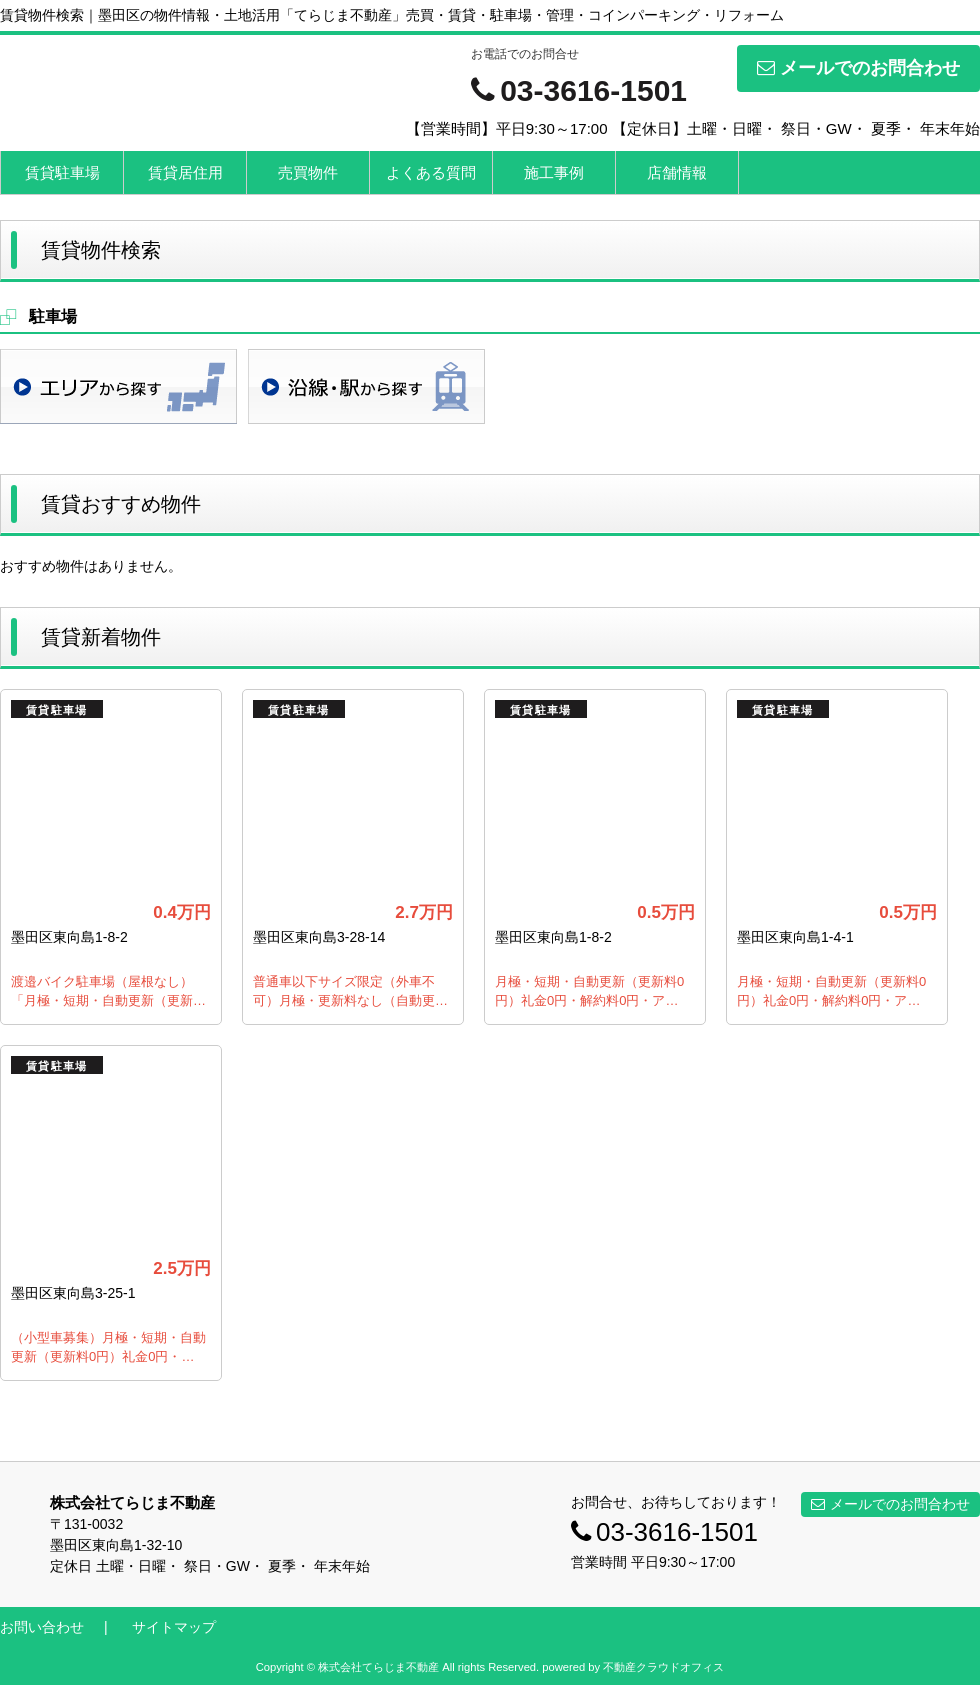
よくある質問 (431, 172)
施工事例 (554, 172)
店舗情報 (677, 172)
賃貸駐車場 (62, 172)
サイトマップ (174, 1627)
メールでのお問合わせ (858, 68)
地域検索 (118, 386)
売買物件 (308, 172)
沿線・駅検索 (366, 386)
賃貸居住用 (185, 172)
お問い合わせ (42, 1627)
